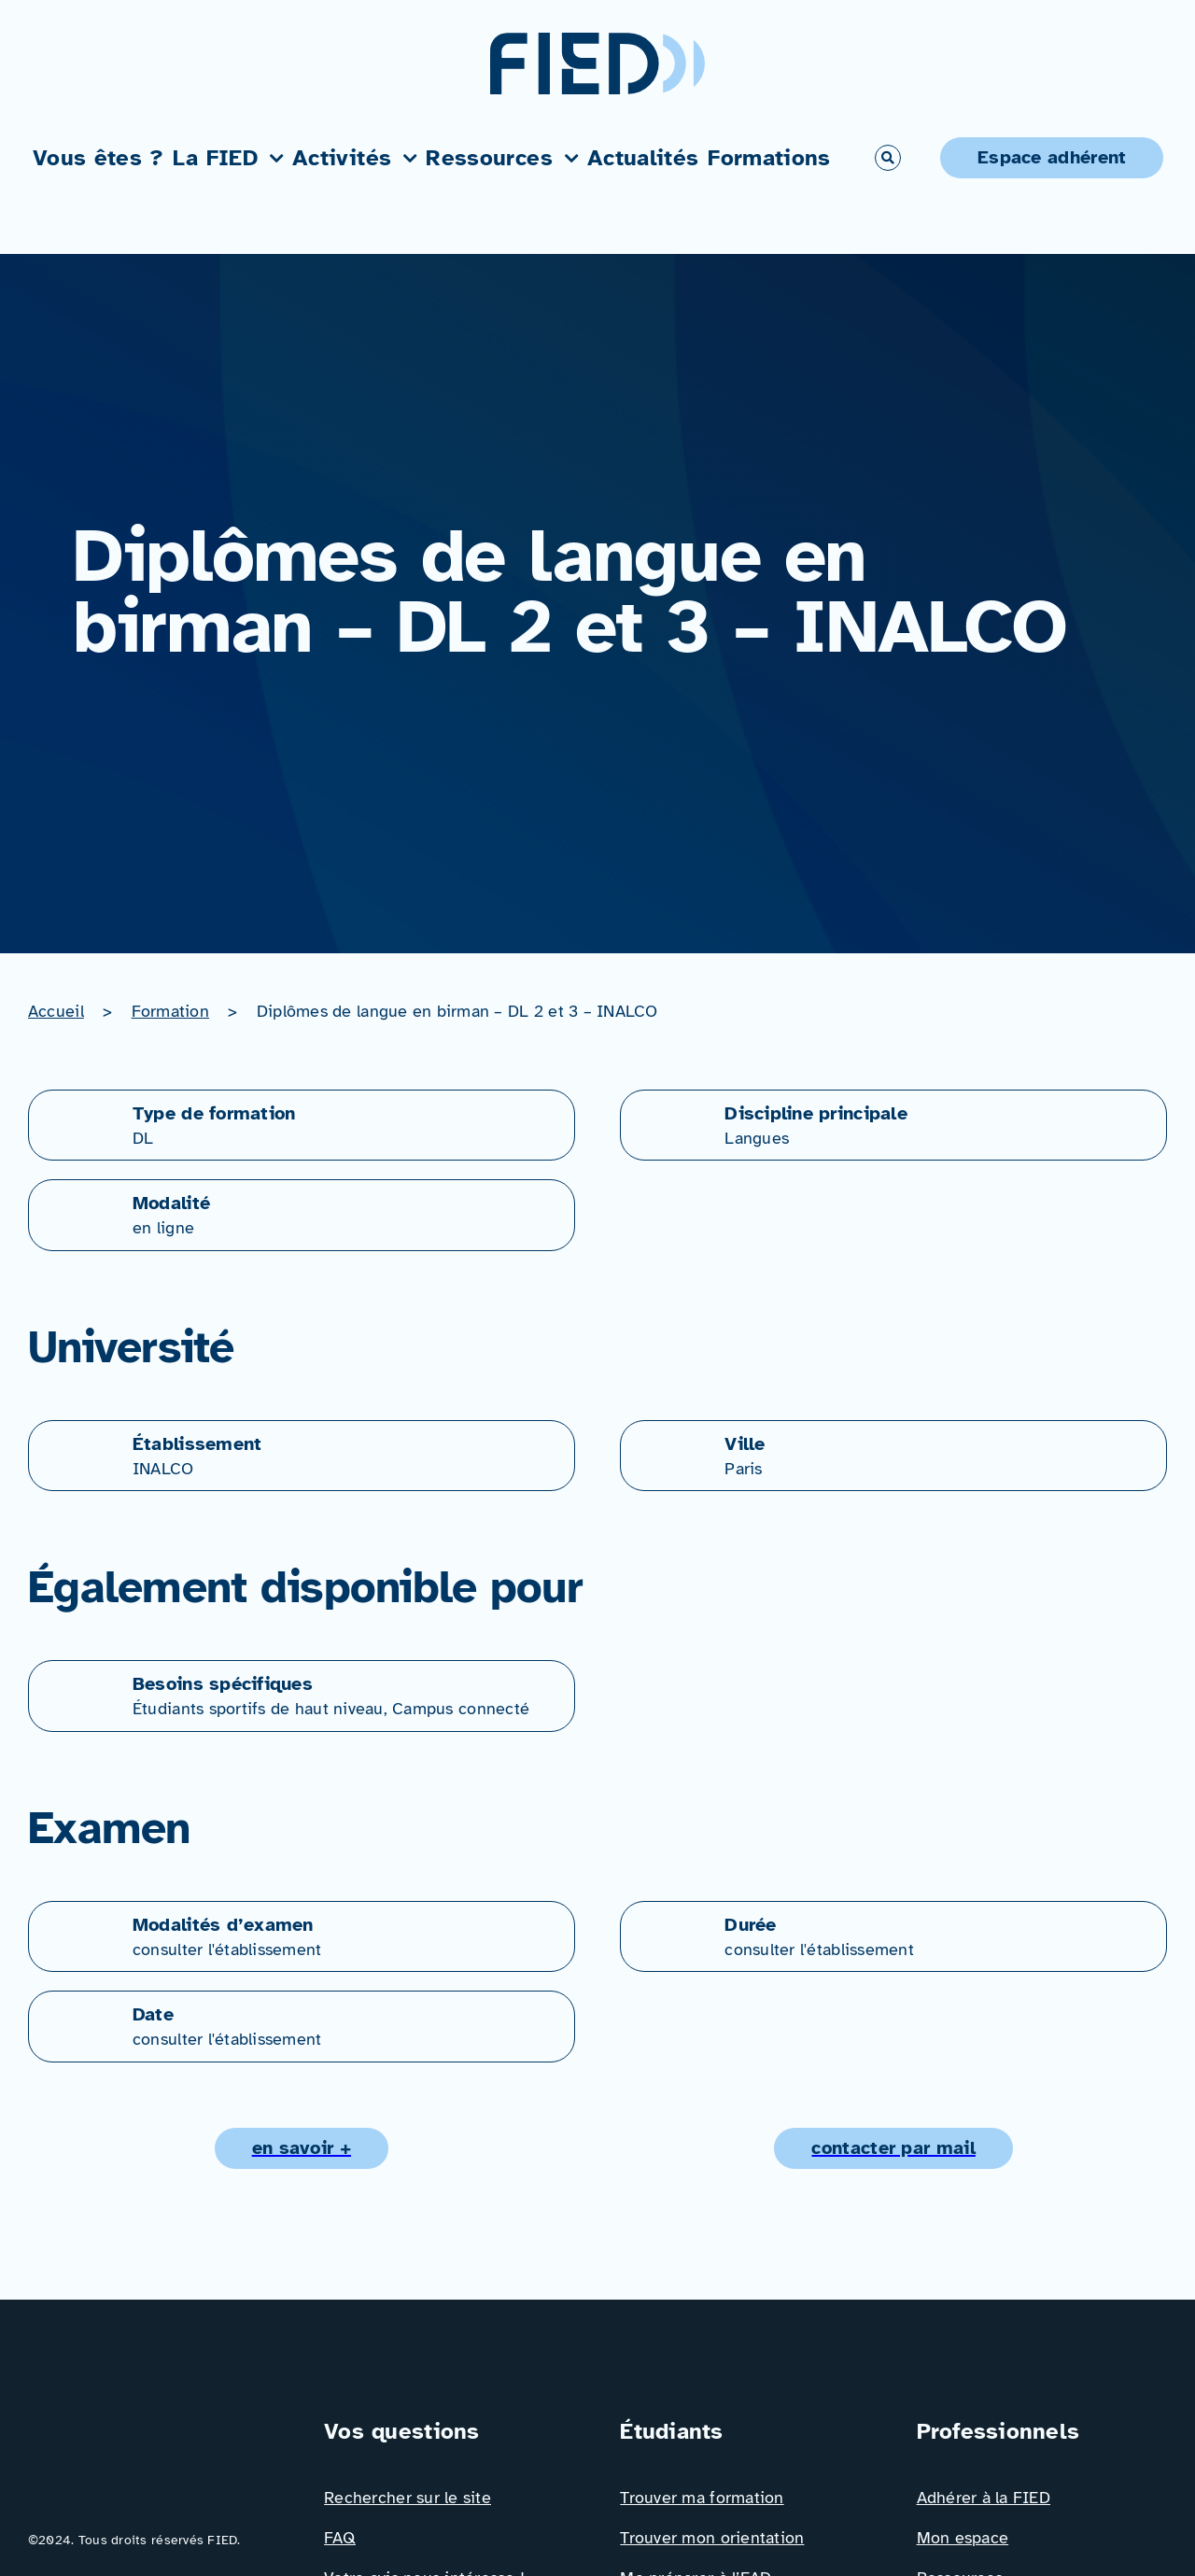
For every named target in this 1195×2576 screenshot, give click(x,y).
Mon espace (963, 2537)
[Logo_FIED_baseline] (153, 2423)
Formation (170, 1011)
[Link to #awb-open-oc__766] (888, 158)
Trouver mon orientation (712, 2537)
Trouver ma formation (701, 2497)
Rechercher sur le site (407, 2497)
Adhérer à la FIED (984, 2497)
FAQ (340, 2537)
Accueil (56, 1011)
